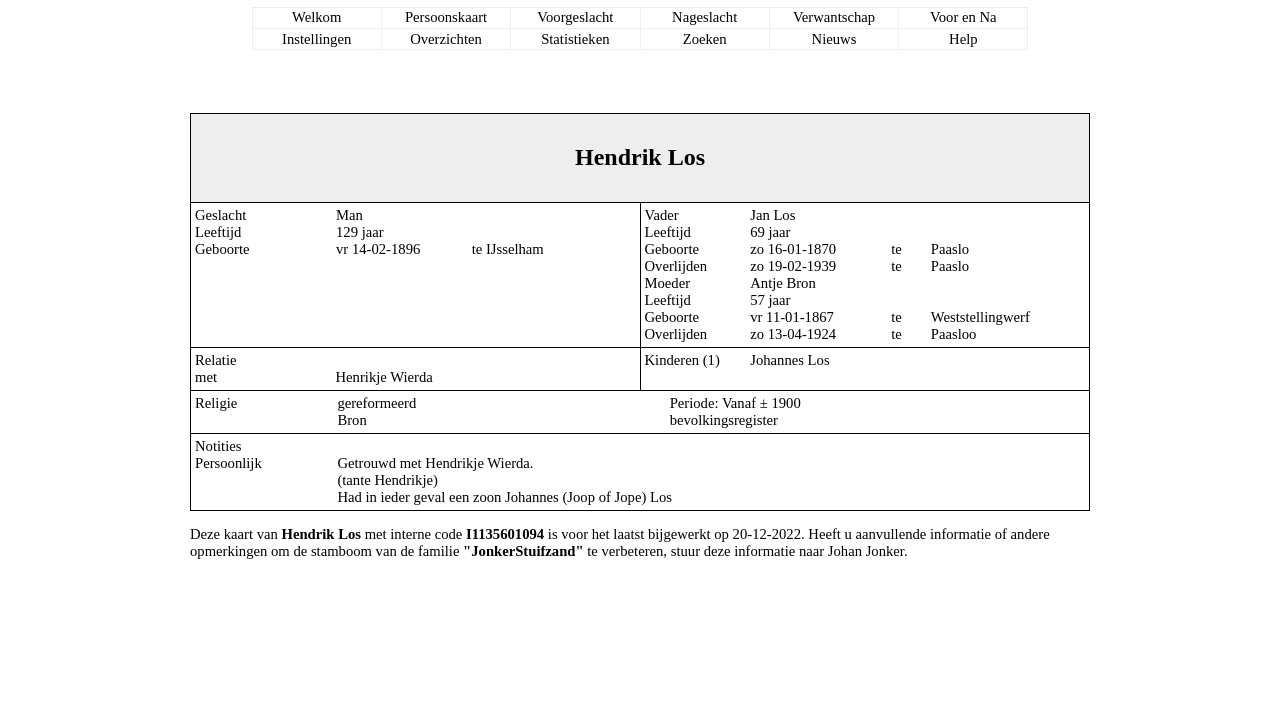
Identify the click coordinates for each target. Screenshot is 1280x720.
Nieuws (834, 39)
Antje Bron (783, 283)
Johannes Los (789, 360)
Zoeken (705, 39)
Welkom (316, 17)
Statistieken (575, 39)
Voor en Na (963, 17)
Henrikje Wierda (384, 377)
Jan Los (772, 215)
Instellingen (316, 39)
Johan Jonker (866, 551)
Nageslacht (704, 17)
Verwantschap (834, 17)
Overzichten (446, 39)
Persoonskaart (446, 17)
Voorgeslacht (575, 17)
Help (963, 39)
